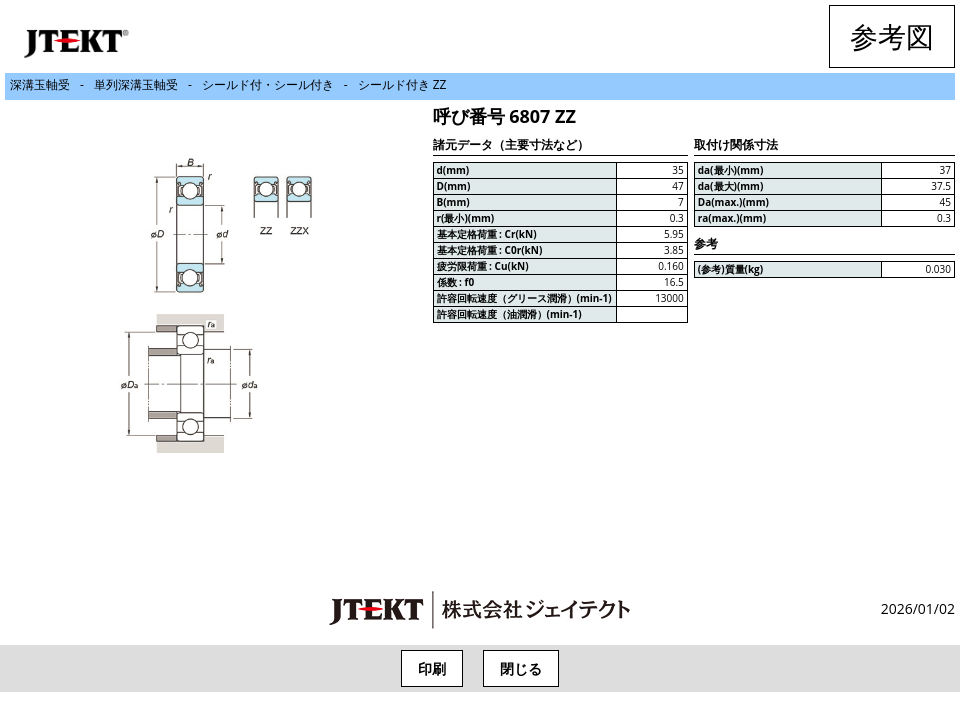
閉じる (521, 668)
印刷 (432, 668)
